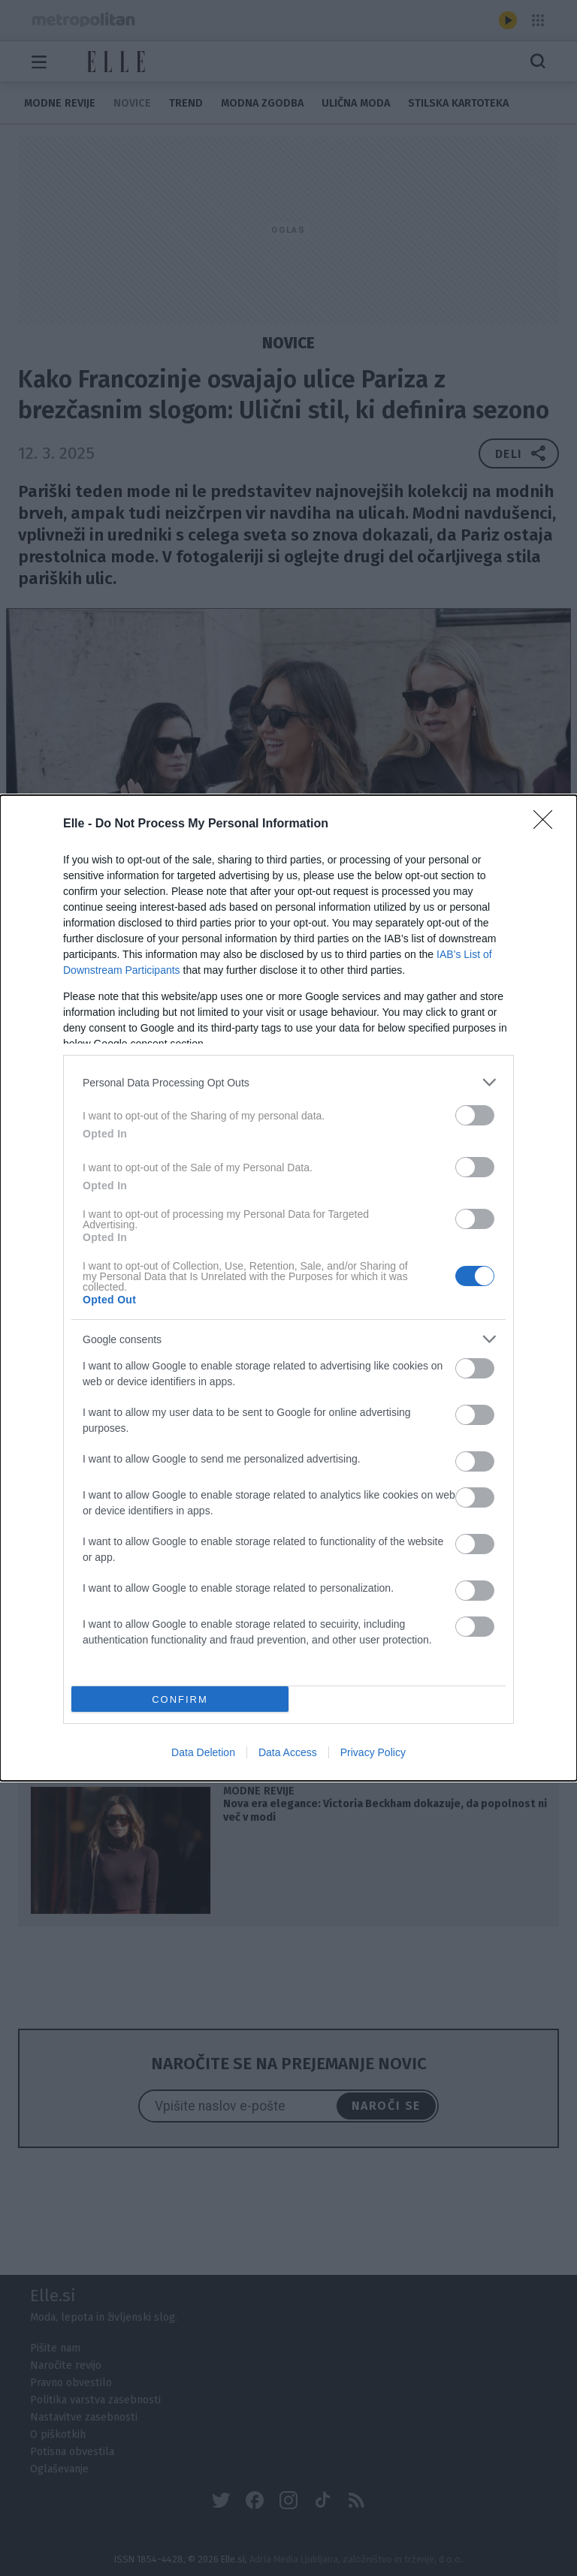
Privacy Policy (373, 1752)
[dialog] (288, 1288)
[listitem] (288, 1082)
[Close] (547, 824)
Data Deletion (203, 1752)
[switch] (474, 1115)
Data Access (287, 1752)
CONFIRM (180, 1699)
